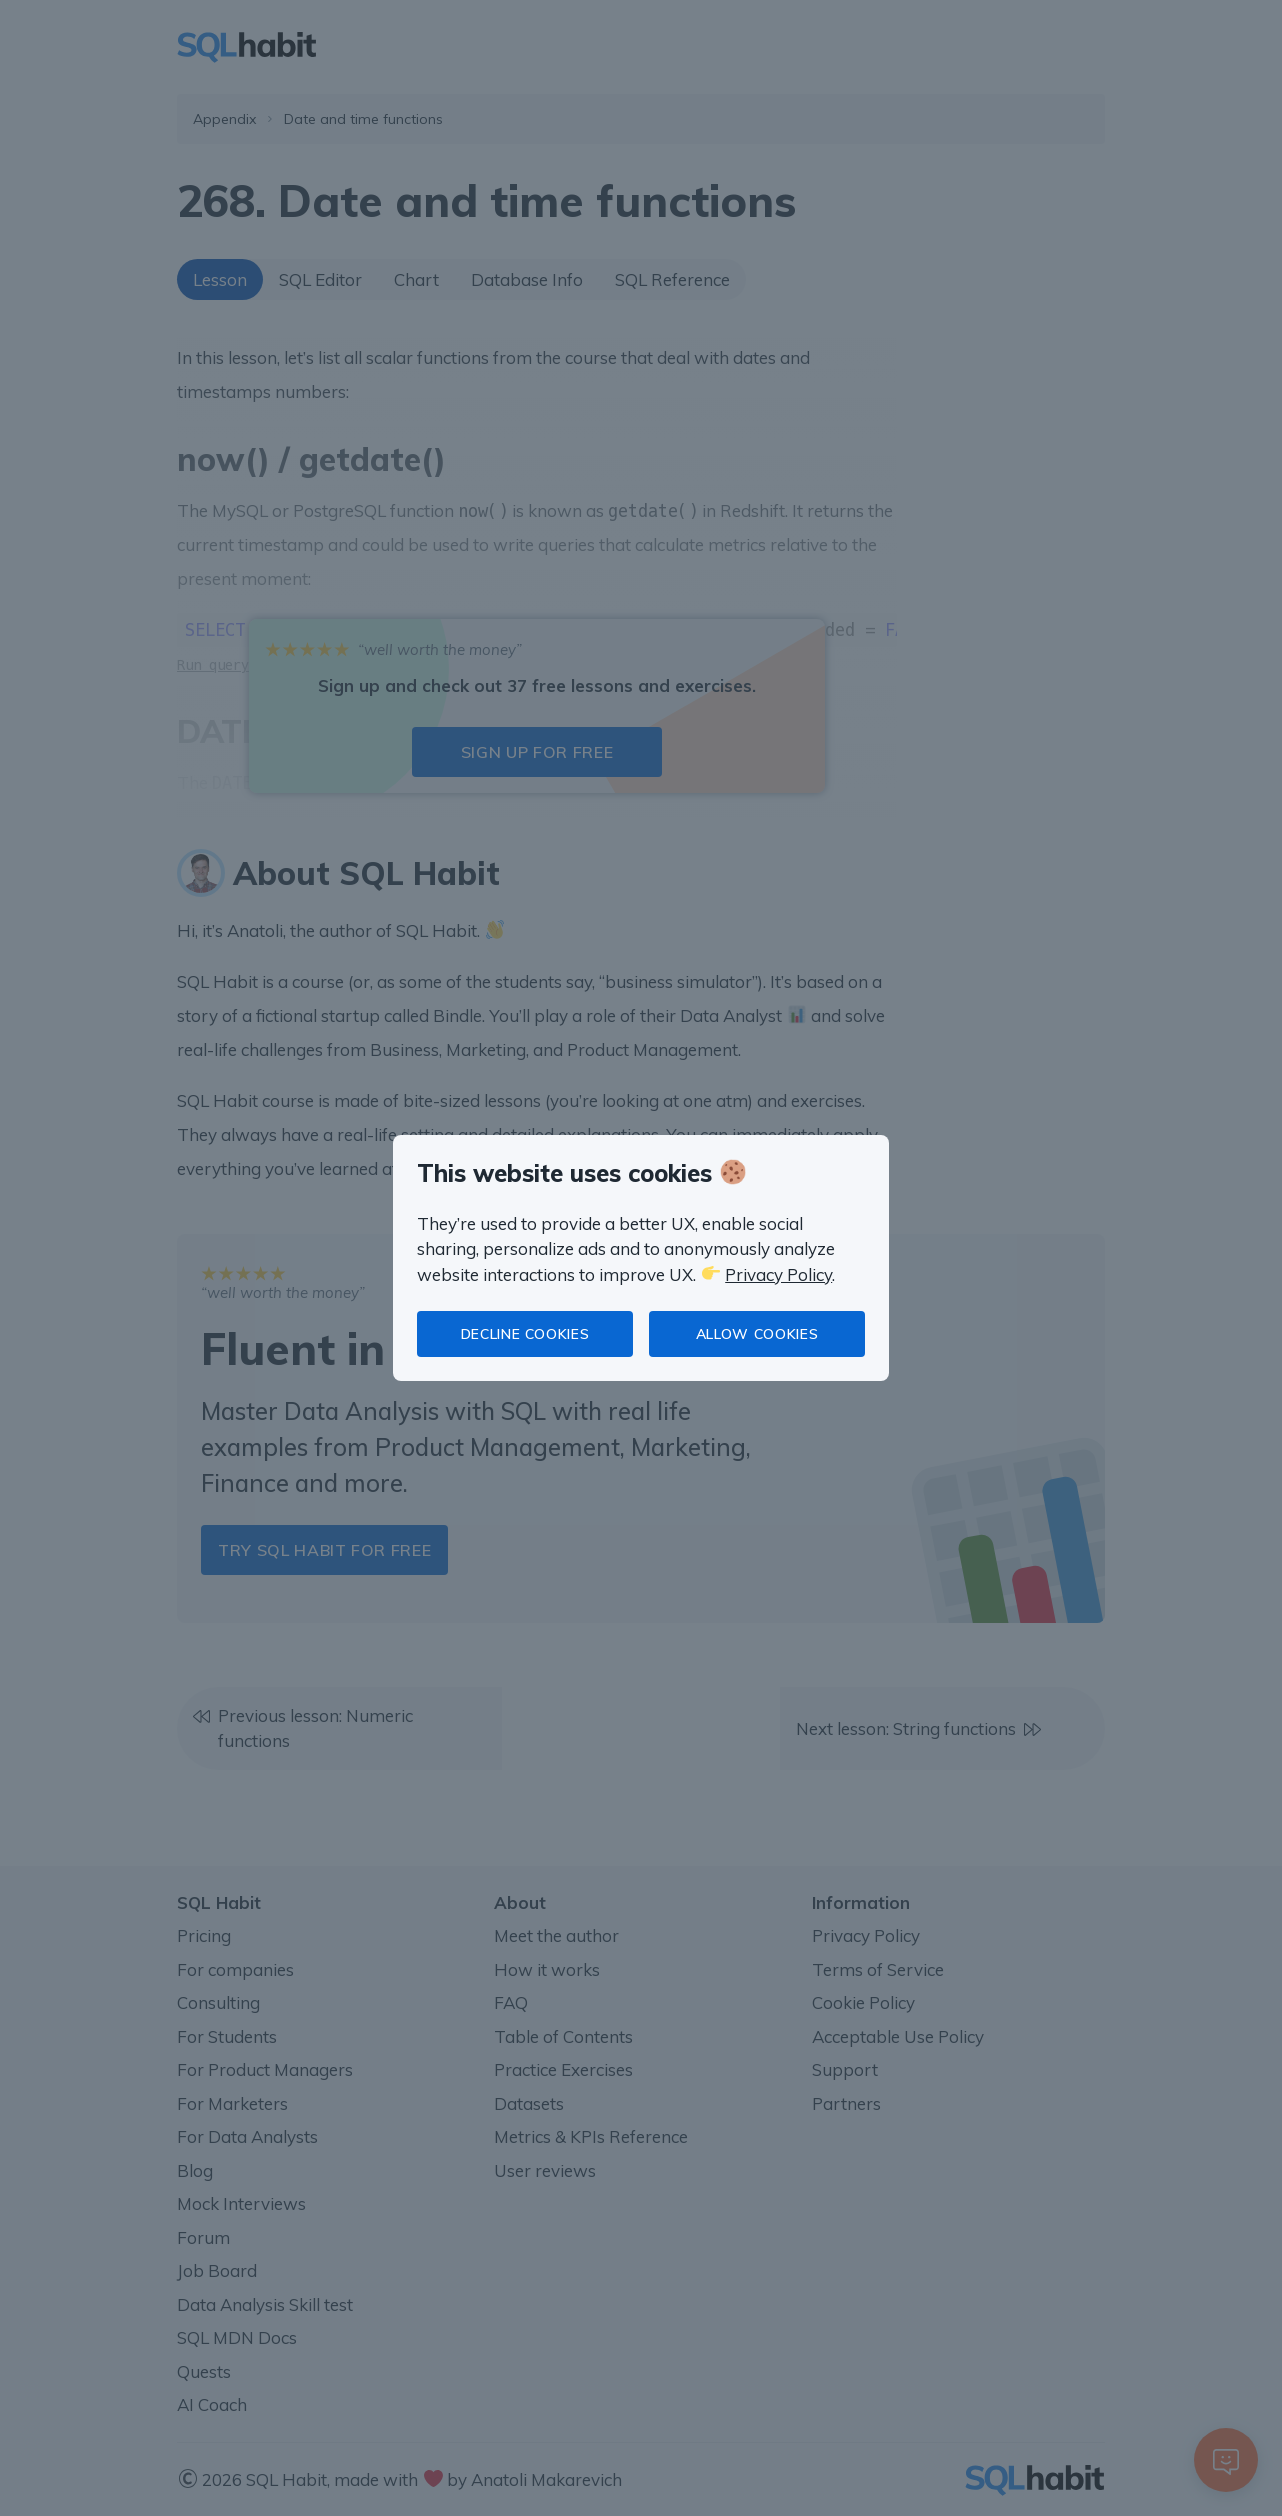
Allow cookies (757, 1334)
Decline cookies (525, 1334)
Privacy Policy (778, 1274)
